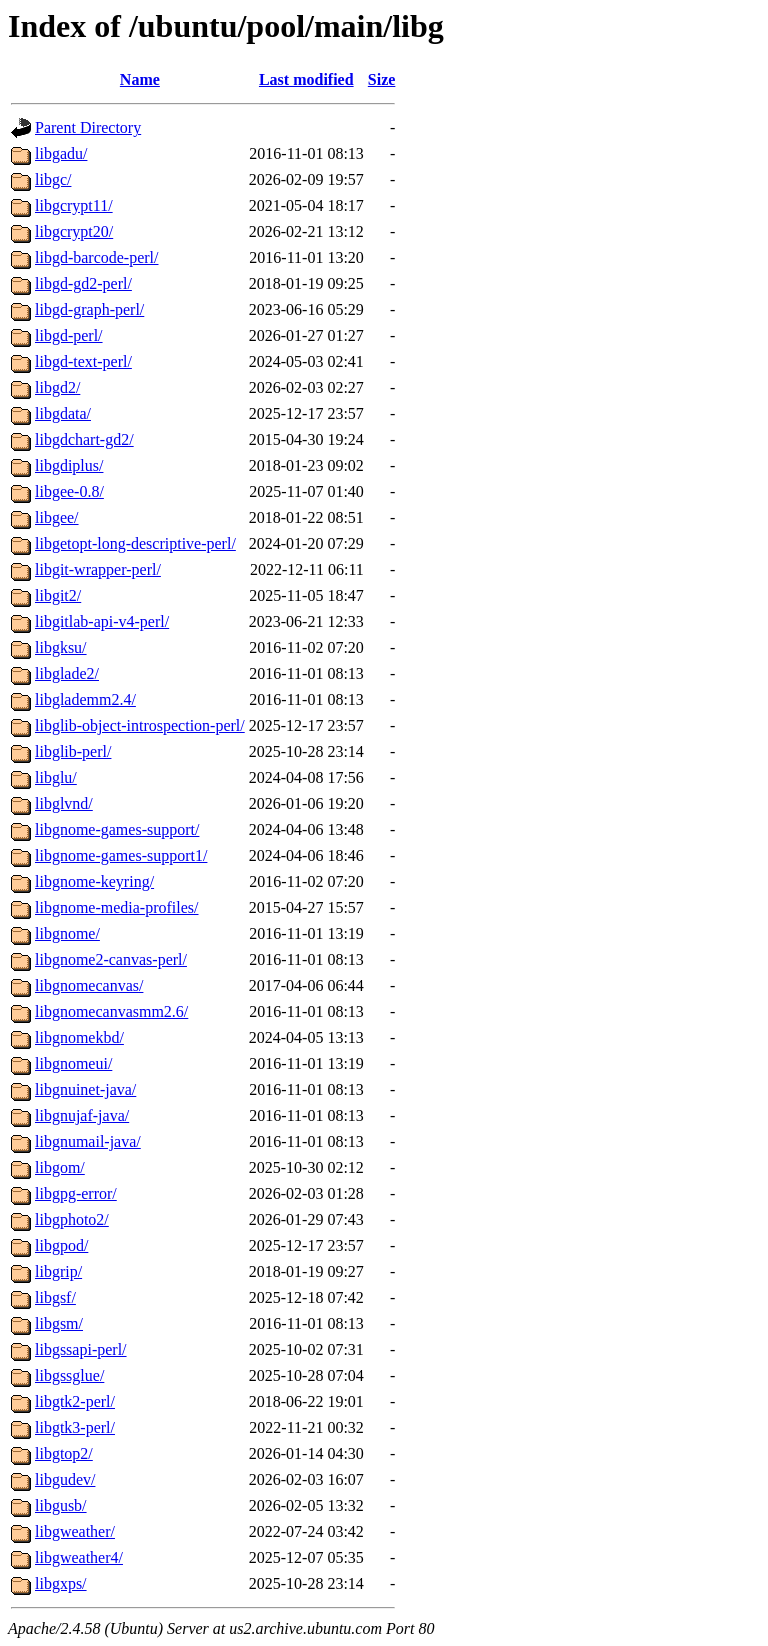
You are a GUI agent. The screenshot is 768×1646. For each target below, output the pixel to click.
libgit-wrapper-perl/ (98, 569)
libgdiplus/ (69, 465)
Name (140, 79)
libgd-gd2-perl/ (83, 283)
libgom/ (60, 1167)
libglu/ (56, 777)
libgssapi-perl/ (81, 1349)
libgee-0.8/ (69, 491)
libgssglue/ (69, 1375)
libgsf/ (55, 1297)
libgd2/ (57, 387)
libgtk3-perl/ (75, 1427)
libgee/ (57, 517)
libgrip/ (58, 1271)
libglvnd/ (64, 803)
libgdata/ (63, 413)
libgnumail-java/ (88, 1141)
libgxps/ (61, 1583)
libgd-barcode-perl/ (97, 257)
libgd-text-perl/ (83, 361)
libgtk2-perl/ (75, 1401)
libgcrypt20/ (74, 231)
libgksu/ (61, 647)
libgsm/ (59, 1323)
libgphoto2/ (72, 1219)
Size (382, 79)
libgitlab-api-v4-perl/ (102, 621)
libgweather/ (75, 1531)
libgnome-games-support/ (117, 829)
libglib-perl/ (73, 751)
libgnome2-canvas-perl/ (111, 959)
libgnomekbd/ (79, 1037)
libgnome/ (67, 933)
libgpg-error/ (76, 1193)
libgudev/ (65, 1479)
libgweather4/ (79, 1557)
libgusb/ (61, 1505)
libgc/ (53, 179)
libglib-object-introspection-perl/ (140, 725)
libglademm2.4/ (85, 699)
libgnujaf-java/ (82, 1115)
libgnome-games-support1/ (121, 855)
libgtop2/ (64, 1453)
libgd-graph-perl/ (89, 309)
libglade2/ (67, 673)
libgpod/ (61, 1245)
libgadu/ (61, 153)
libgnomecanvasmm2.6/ (111, 1011)
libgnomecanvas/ (89, 985)
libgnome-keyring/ (94, 881)
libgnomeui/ (73, 1063)
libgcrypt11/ (74, 205)
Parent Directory (88, 127)
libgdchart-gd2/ (84, 439)
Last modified (306, 79)
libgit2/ (58, 595)
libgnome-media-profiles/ (117, 907)
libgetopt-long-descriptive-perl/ (135, 543)
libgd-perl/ (69, 335)
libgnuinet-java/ (85, 1089)
